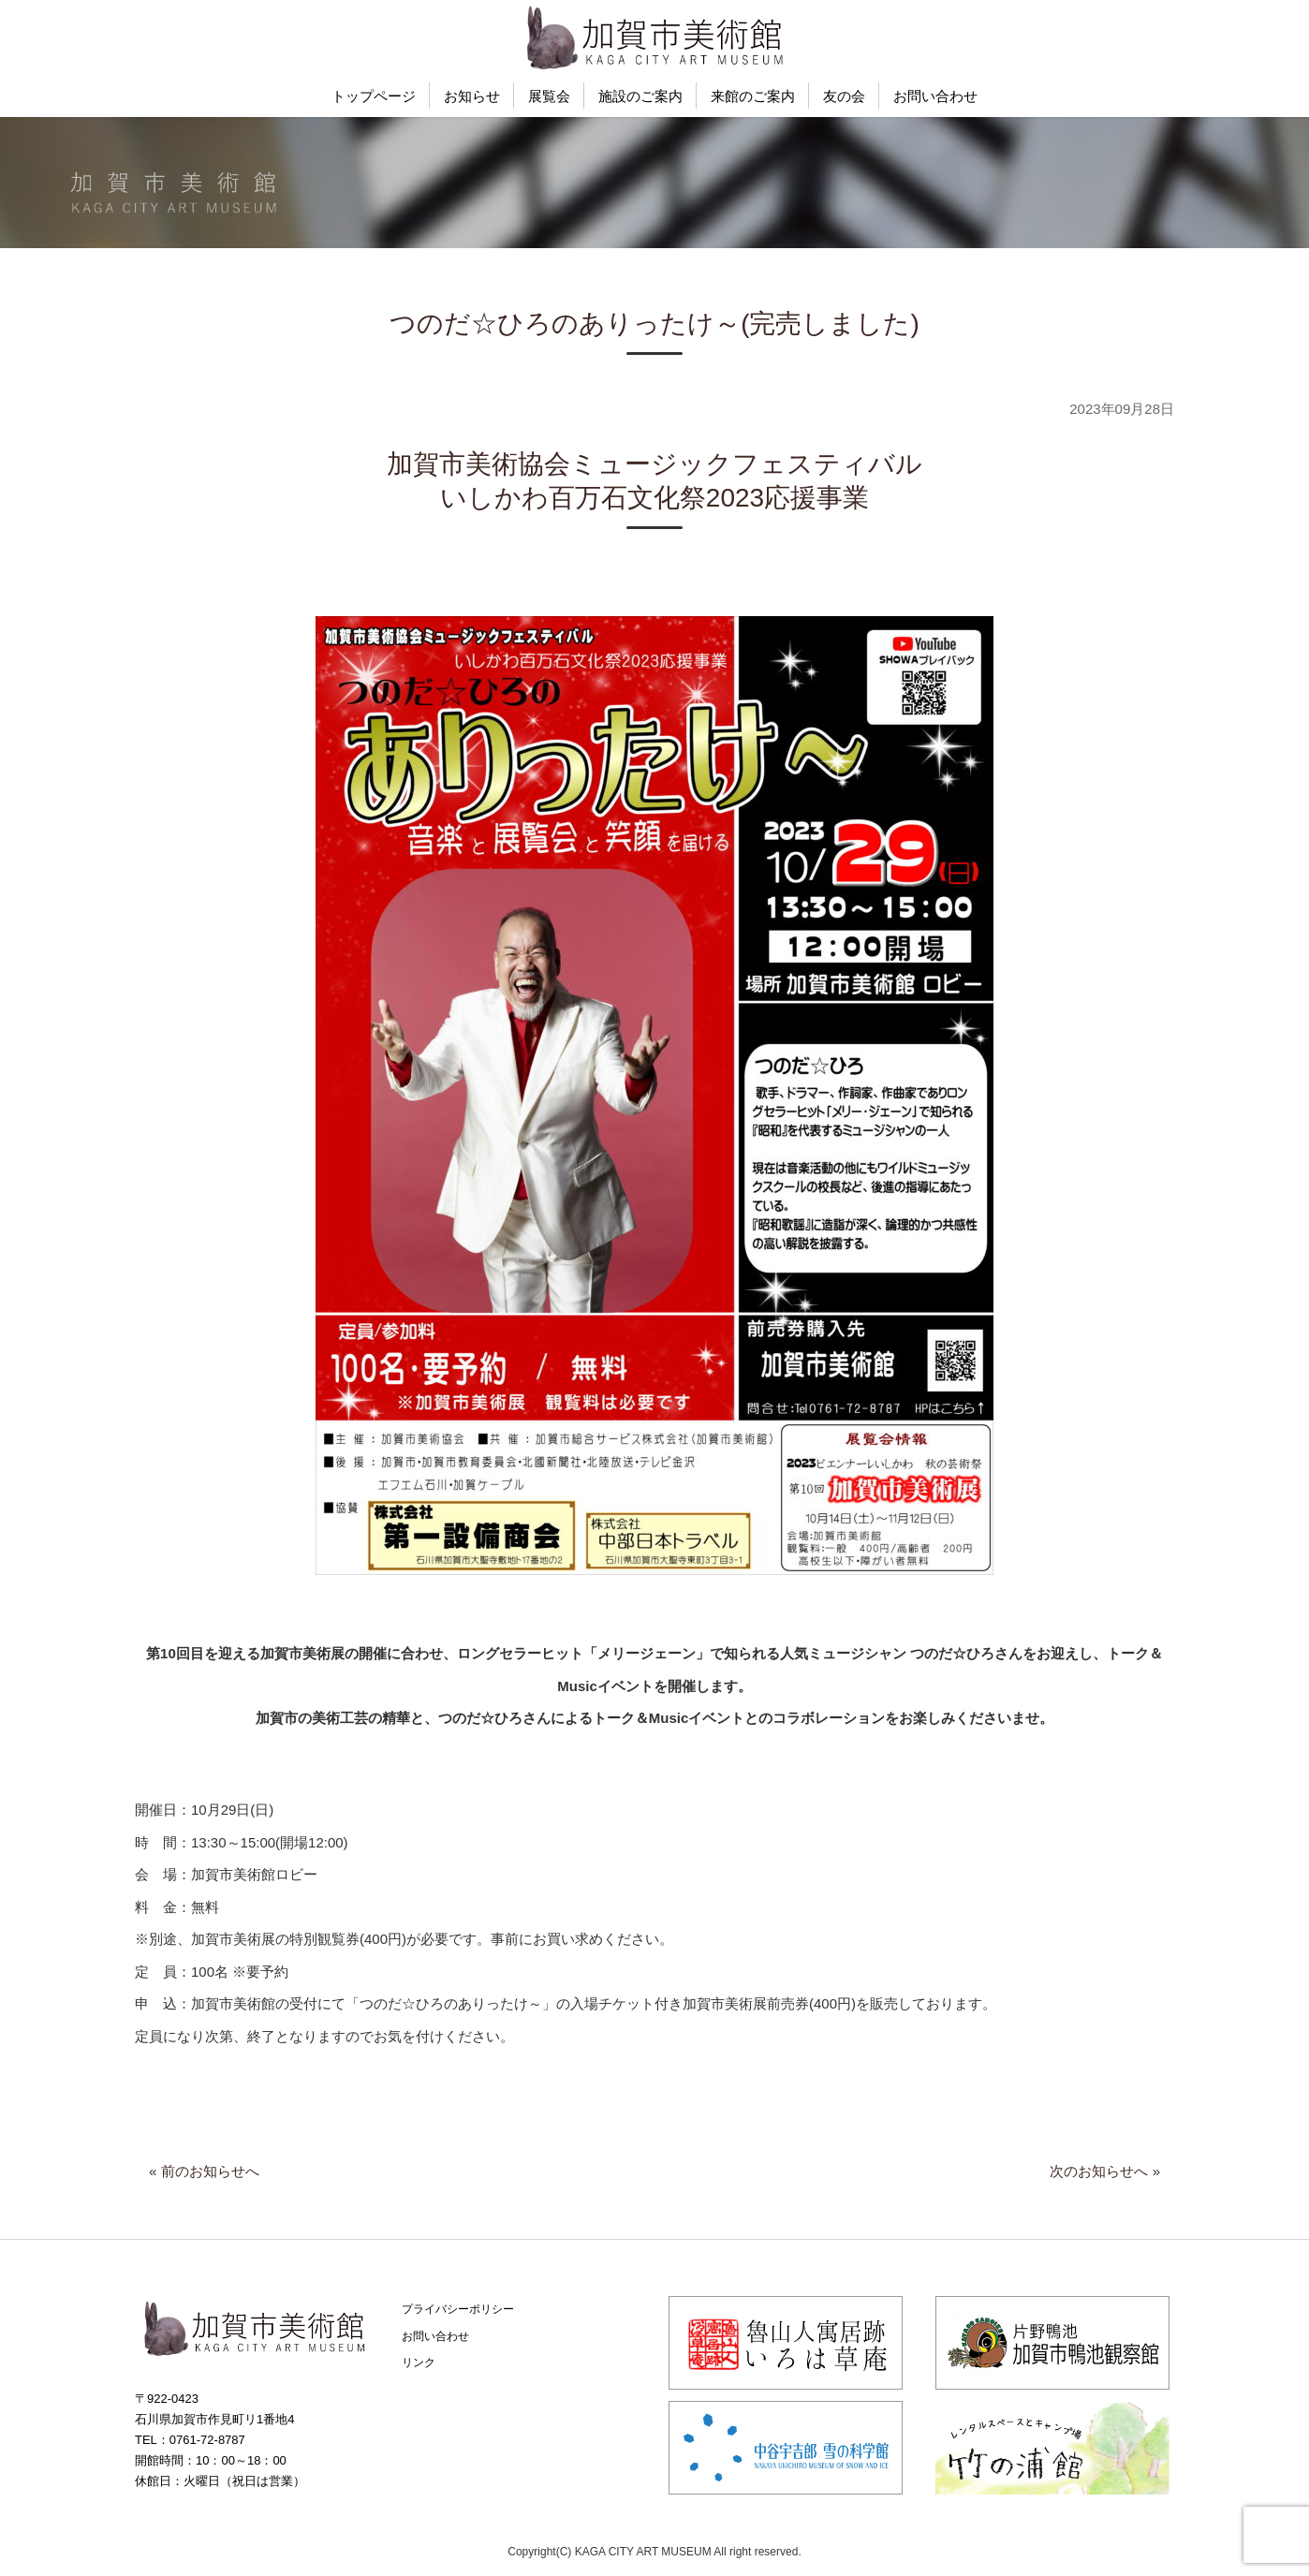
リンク (418, 2362)
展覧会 (549, 96)
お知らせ (472, 96)
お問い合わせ (935, 96)
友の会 (844, 96)
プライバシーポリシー (458, 2309)
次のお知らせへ (1099, 2171)
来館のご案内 (753, 96)
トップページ (373, 96)
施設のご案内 (640, 96)
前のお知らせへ (210, 2171)
